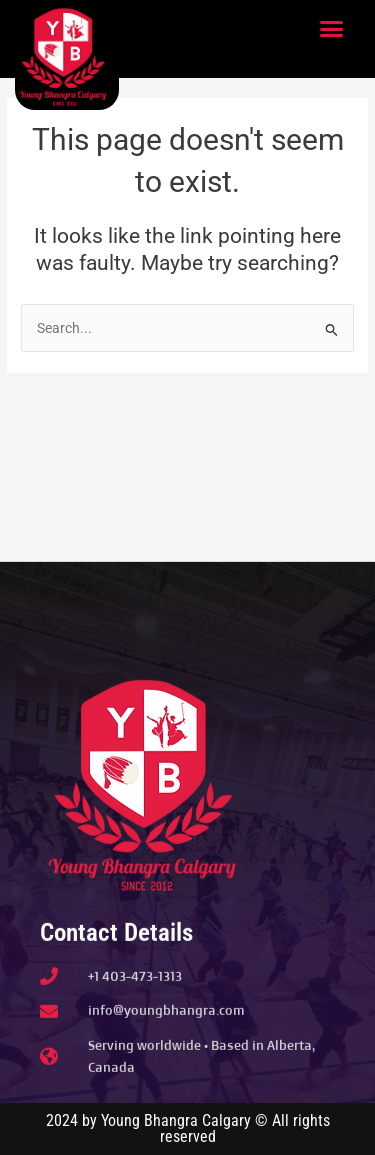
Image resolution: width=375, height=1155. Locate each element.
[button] (332, 29)
